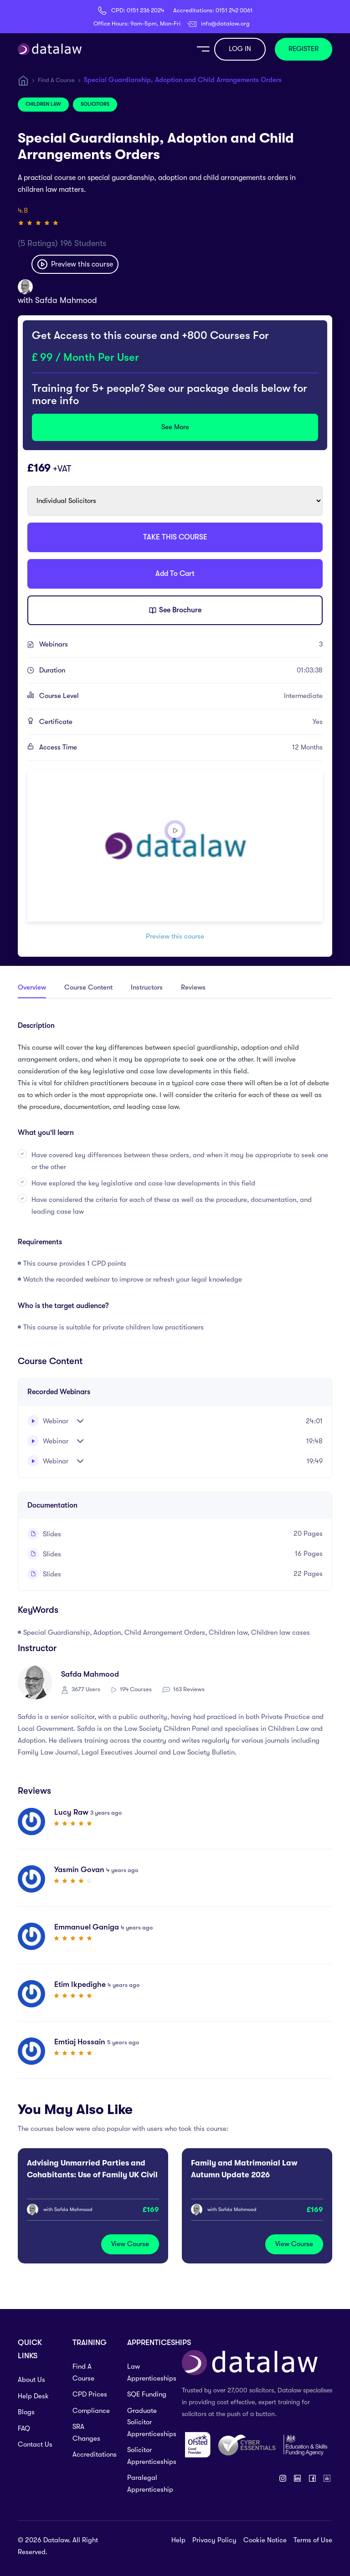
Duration (181, 671)
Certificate (181, 722)
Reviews (193, 987)
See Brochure (175, 610)
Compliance (91, 2411)
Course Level (181, 696)
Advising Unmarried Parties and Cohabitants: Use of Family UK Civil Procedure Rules (92, 2175)
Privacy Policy (214, 2540)
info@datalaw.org (225, 23)
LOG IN (240, 49)
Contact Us (35, 2444)
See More (175, 427)
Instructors (147, 987)
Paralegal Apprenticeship (147, 2483)
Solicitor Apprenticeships (147, 2456)
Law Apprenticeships (147, 2372)
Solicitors (95, 104)
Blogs (26, 2412)
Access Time (181, 748)
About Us (31, 2380)
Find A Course (56, 80)
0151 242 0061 (234, 10)
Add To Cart (175, 574)
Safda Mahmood (66, 300)
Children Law (43, 104)
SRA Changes (86, 2432)
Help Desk (33, 2396)
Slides (44, 1534)
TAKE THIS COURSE (175, 537)
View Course (130, 2244)
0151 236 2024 (145, 10)
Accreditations (92, 2454)
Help (178, 2540)
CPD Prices (89, 2394)
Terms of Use (312, 2540)
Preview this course (75, 264)
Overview (32, 987)
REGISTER (303, 49)
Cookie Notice (265, 2540)
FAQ (24, 2428)
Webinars (181, 645)
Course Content (88, 987)
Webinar (47, 1421)
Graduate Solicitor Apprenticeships (147, 2422)
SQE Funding (146, 2394)
